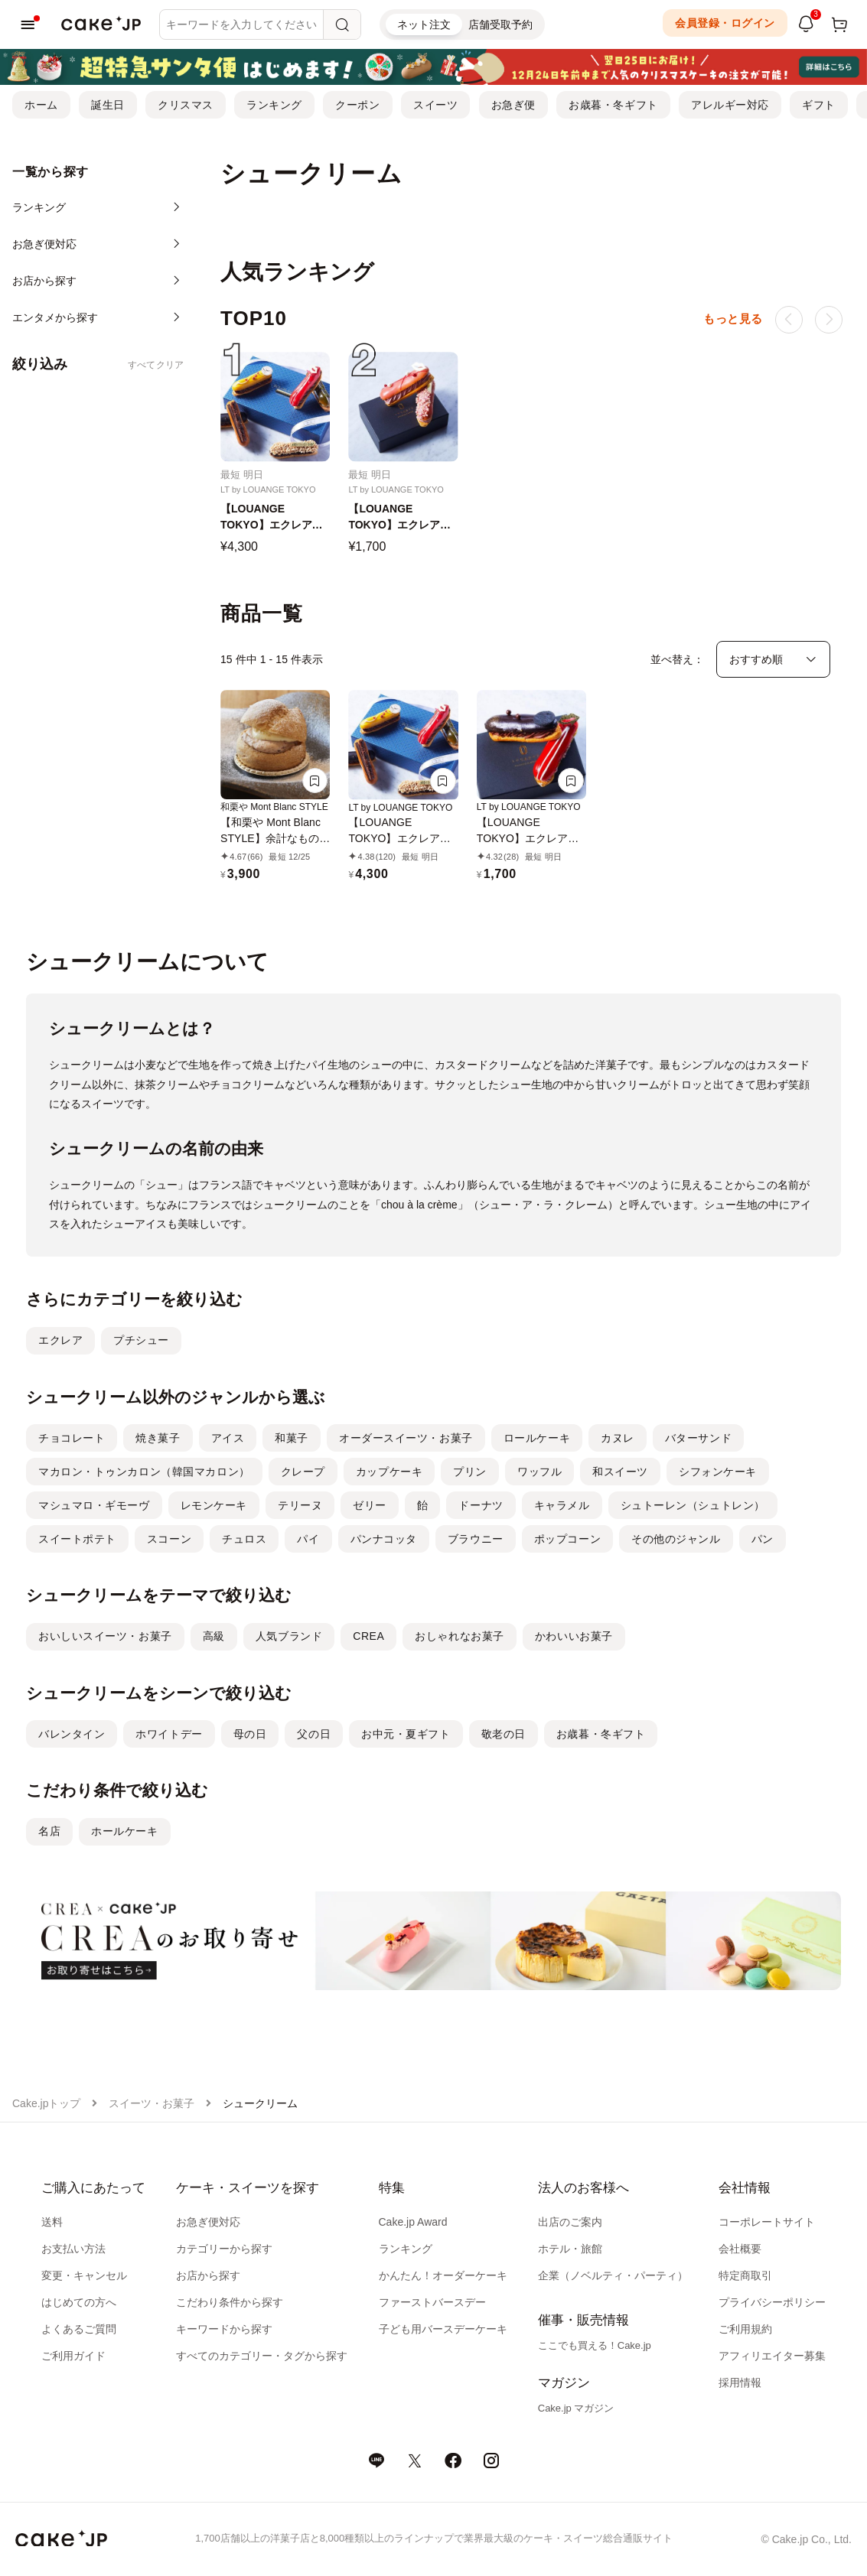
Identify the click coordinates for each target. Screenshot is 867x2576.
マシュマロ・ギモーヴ (94, 1505)
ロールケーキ (537, 1438)
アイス (228, 1438)
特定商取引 (745, 2275)
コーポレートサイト (767, 2222)
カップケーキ (389, 1471)
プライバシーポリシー (772, 2302)
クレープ (303, 1471)
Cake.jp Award (413, 2222)
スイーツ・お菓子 (151, 2103)
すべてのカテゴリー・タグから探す (261, 2356)
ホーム (41, 105)
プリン (470, 1471)
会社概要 (740, 2249)
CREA (368, 1636)
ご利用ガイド (73, 2356)
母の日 (250, 1734)
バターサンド (698, 1438)
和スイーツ (620, 1471)
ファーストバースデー (432, 2302)
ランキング (274, 105)
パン (762, 1539)
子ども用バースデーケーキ (443, 2329)
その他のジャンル (675, 1539)
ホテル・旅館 (570, 2249)
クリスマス (185, 105)
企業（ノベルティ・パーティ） (613, 2275)
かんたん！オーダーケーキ (443, 2275)
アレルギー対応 (730, 105)
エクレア (60, 1340)
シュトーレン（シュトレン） (693, 1505)
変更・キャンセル (84, 2275)
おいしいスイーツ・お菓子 (105, 1636)
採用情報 (740, 2382)
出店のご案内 (570, 2222)
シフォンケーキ (718, 1471)
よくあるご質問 (78, 2329)
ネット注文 (424, 24)
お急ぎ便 (513, 105)
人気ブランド (289, 1636)
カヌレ (617, 1438)
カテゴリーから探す (224, 2249)
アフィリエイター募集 (772, 2356)
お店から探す (208, 2275)
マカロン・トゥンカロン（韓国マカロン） (144, 1471)
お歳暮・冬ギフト (613, 105)
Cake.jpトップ (46, 2103)
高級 (214, 1636)
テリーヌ (300, 1505)
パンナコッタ (383, 1539)
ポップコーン (567, 1539)
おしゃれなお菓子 (459, 1636)
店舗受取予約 (500, 24)
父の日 (314, 1734)
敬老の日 (503, 1734)
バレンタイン (71, 1734)
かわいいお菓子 (574, 1636)
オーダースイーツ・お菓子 (406, 1438)
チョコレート (71, 1438)
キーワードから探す (224, 2329)
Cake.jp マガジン (576, 2408)
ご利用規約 (745, 2329)
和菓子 (291, 1438)
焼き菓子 (157, 1438)
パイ (308, 1539)
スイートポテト (77, 1539)
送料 (52, 2222)
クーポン (357, 105)
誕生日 (108, 105)
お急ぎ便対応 (208, 2222)
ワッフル (539, 1471)
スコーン (169, 1539)
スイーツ (435, 105)
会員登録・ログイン (725, 23)
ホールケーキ (124, 1831)
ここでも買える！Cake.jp (594, 2345)
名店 (49, 1831)
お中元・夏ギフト (405, 1734)
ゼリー (369, 1505)
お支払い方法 (73, 2249)
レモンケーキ (214, 1505)
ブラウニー (476, 1539)
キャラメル (562, 1505)
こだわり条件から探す (229, 2302)
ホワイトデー (168, 1734)
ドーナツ (480, 1505)
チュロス (244, 1539)
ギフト (819, 105)
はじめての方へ (78, 2302)
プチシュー (141, 1340)
